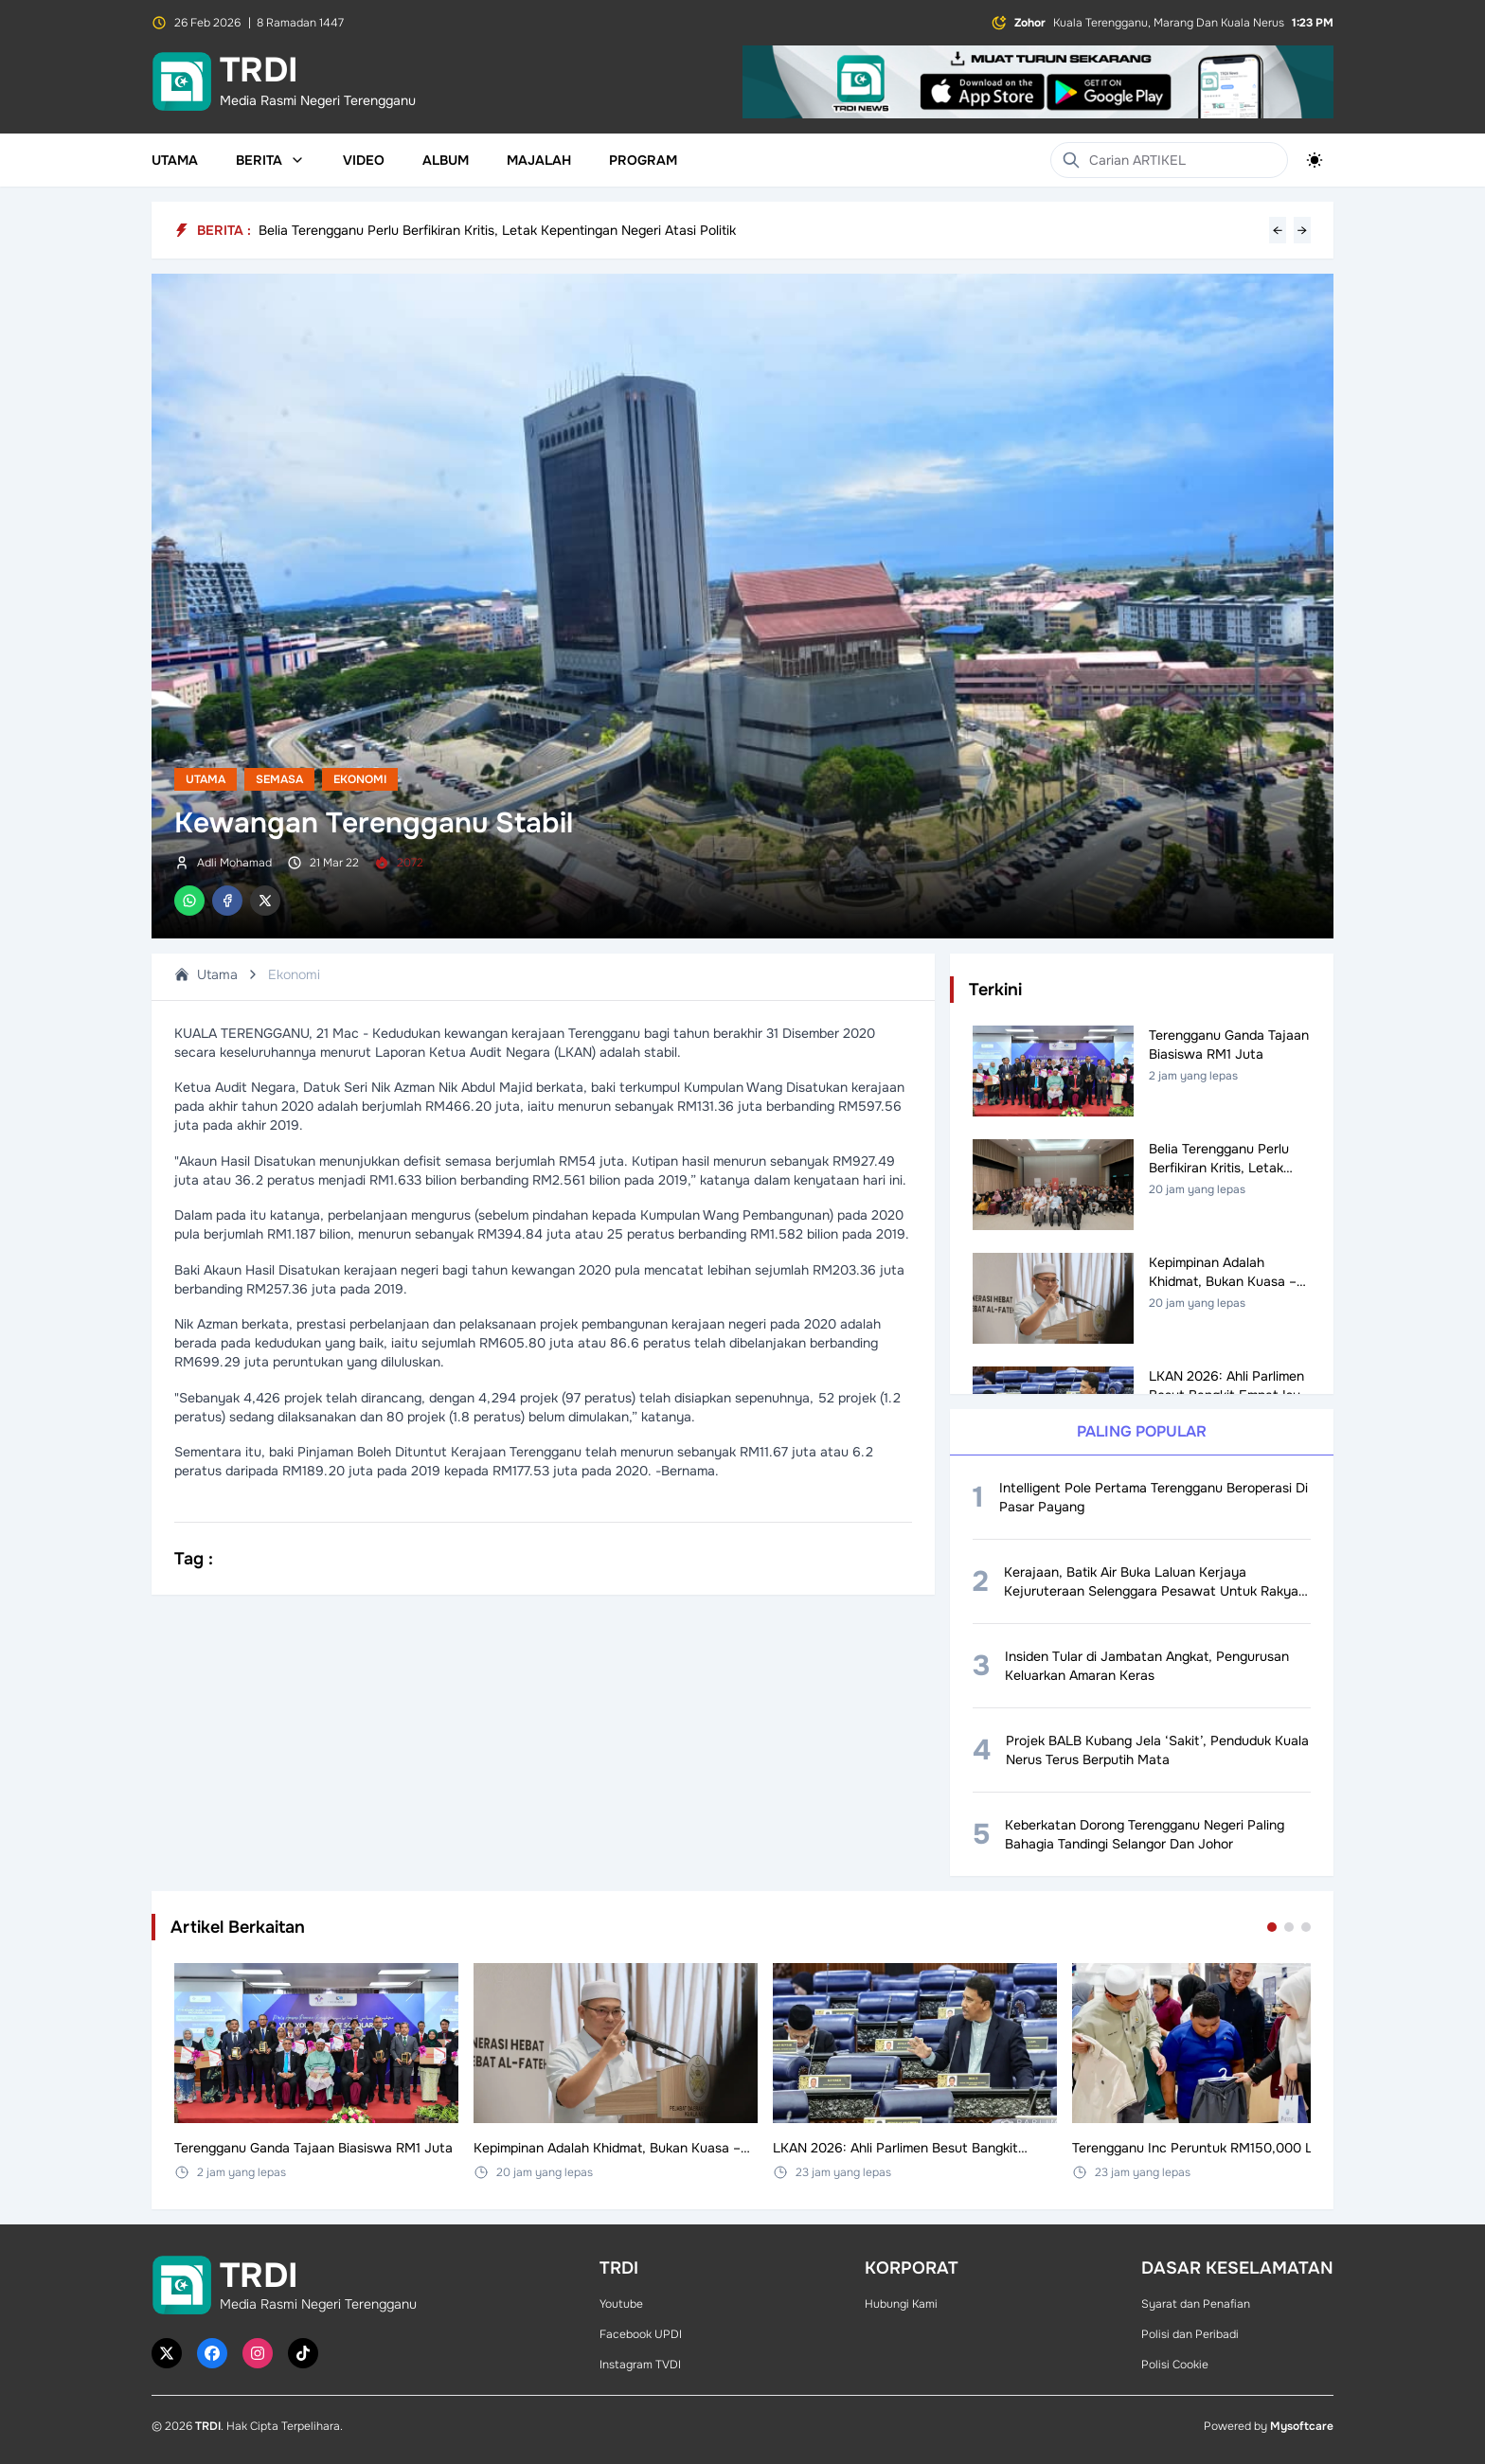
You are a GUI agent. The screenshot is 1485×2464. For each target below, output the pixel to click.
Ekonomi (359, 779)
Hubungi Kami (901, 2304)
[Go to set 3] (1306, 1927)
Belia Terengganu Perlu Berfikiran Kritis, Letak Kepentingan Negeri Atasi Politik (497, 230)
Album (445, 160)
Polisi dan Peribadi (1190, 2334)
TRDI (208, 2426)
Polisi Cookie (1174, 2364)
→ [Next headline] (1302, 230)
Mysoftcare (1301, 2426)
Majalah (539, 160)
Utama (175, 160)
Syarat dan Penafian (1195, 2304)
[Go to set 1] (1272, 1927)
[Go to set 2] (1289, 1927)
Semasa (279, 779)
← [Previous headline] (1277, 230)
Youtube (621, 2304)
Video (364, 160)
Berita (270, 160)
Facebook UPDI (640, 2334)
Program (643, 160)
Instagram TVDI (640, 2364)
